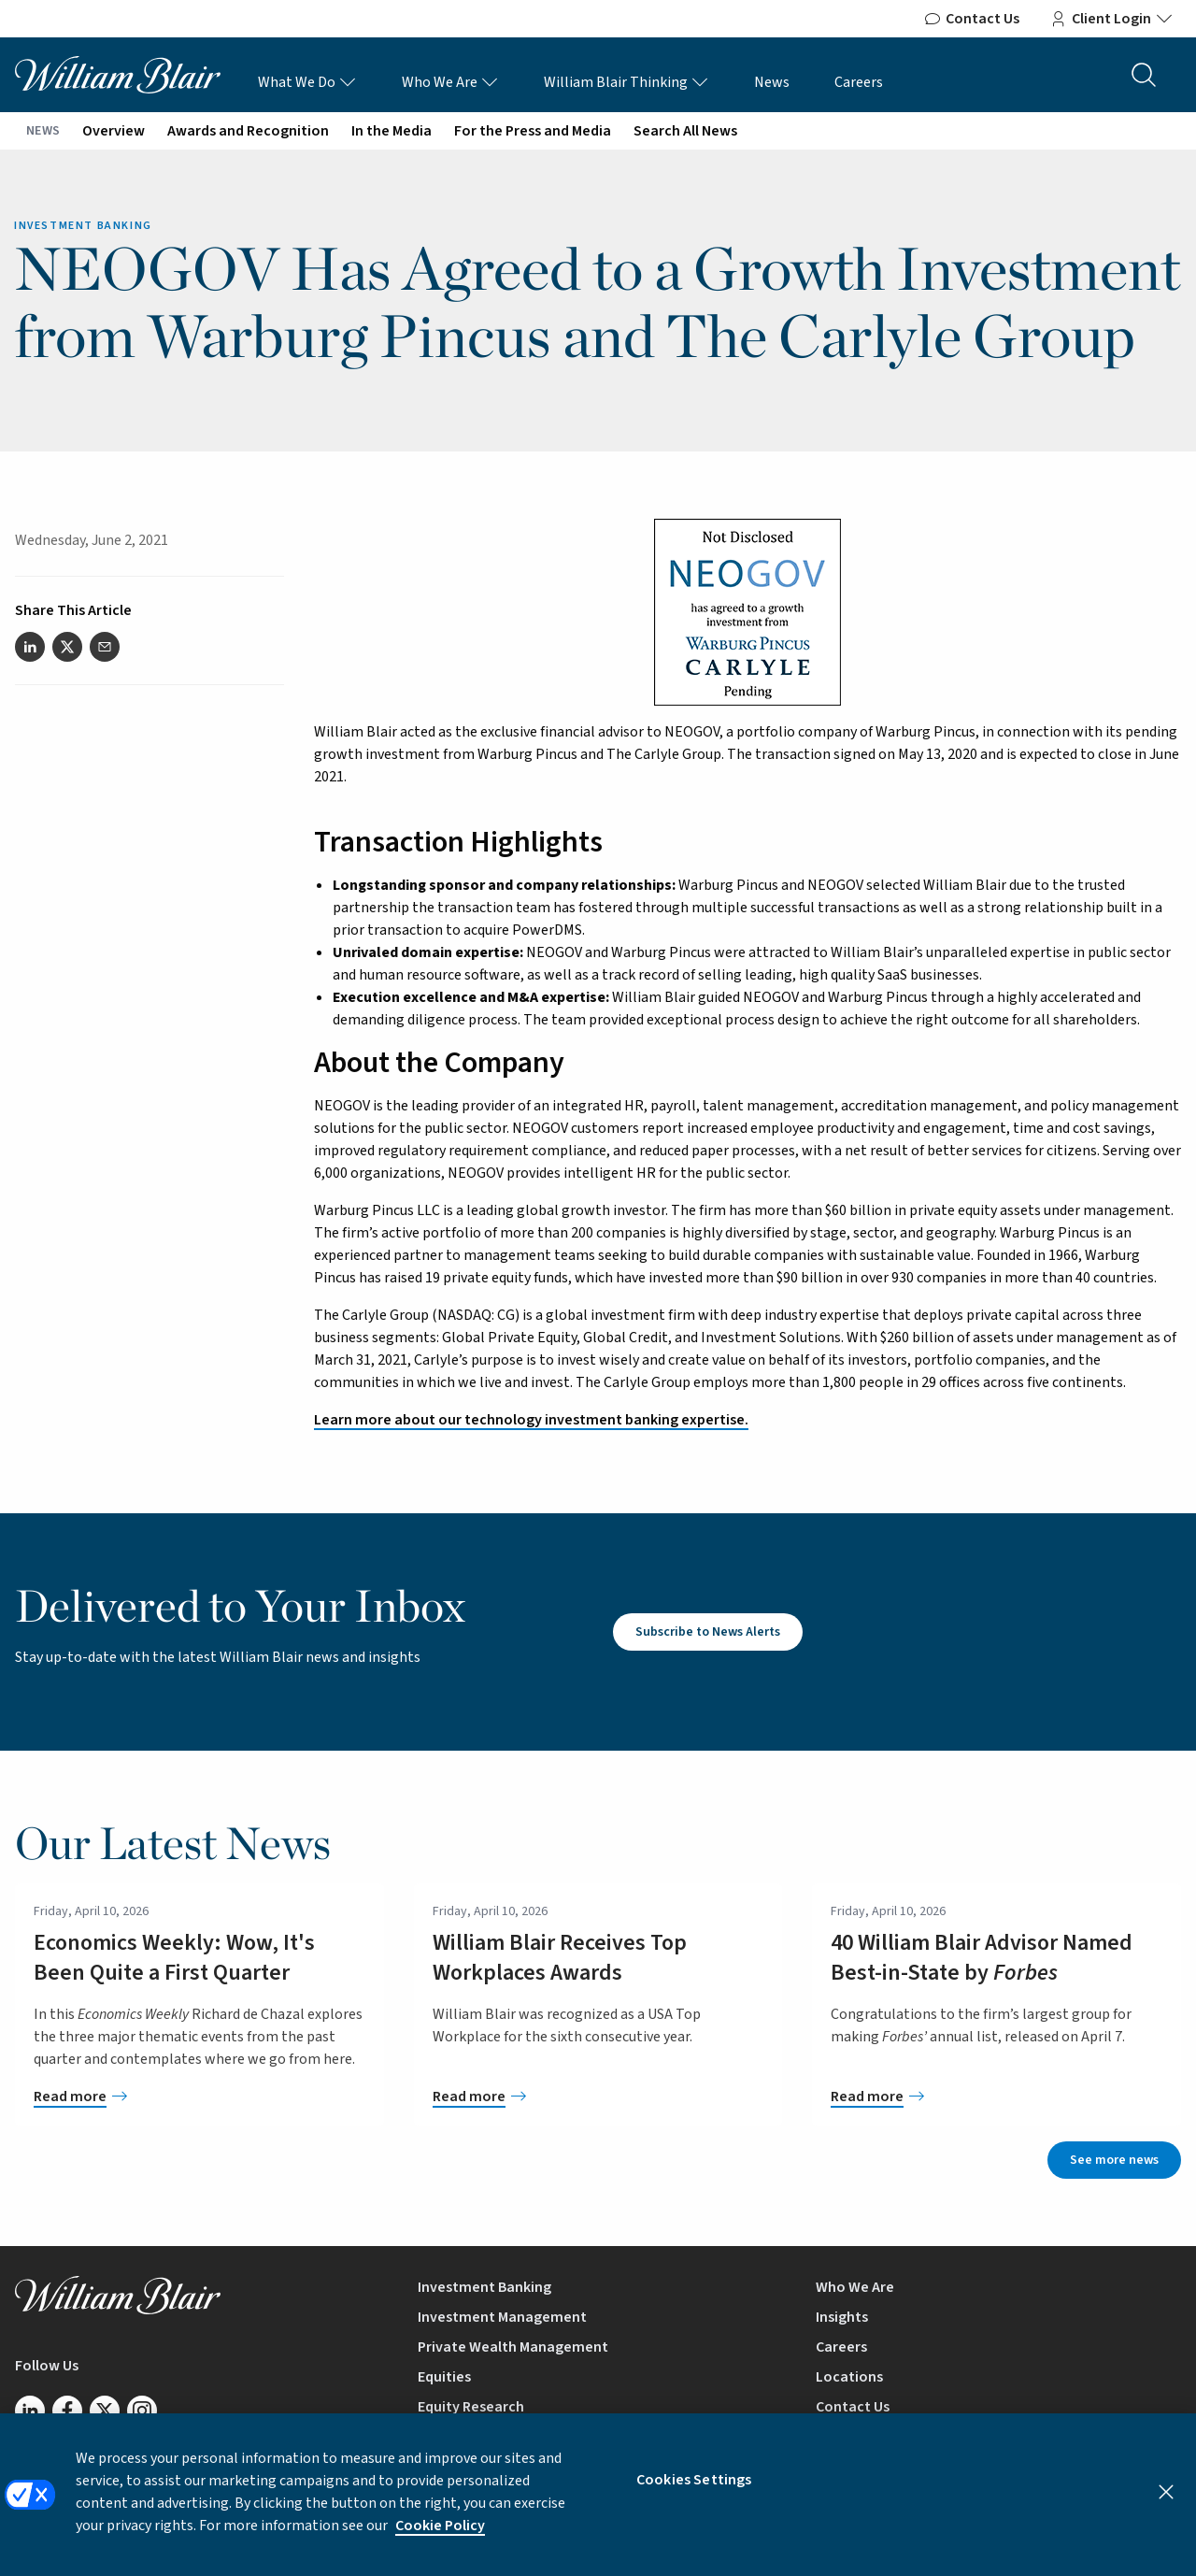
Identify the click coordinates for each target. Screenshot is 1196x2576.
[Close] (1166, 2505)
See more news (1114, 2160)
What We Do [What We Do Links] (307, 82)
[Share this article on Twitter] (67, 647)
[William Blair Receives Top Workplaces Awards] (598, 2096)
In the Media (391, 131)
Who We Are (450, 82)
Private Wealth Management (513, 2347)
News (772, 82)
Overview (113, 131)
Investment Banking (484, 2287)
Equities (444, 2377)
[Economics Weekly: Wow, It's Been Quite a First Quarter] (199, 2096)
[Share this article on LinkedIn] (30, 647)
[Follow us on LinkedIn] (30, 2411)
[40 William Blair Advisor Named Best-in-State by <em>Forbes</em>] (996, 2096)
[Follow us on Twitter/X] (105, 2411)
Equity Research (471, 2407)
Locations (849, 2377)
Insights (842, 2317)
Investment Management (502, 2317)
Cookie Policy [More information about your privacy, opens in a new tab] (440, 2539)
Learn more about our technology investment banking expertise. (531, 1420)
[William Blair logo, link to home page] (118, 74)
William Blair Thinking (626, 82)
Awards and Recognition (248, 131)
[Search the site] (1143, 74)
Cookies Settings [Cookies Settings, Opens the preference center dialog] (694, 2493)
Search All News (685, 131)
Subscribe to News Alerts (707, 1632)
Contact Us (971, 18)
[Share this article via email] (105, 647)
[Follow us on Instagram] (142, 2411)
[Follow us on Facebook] (67, 2411)
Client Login (1111, 18)
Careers (858, 82)
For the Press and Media (532, 131)
